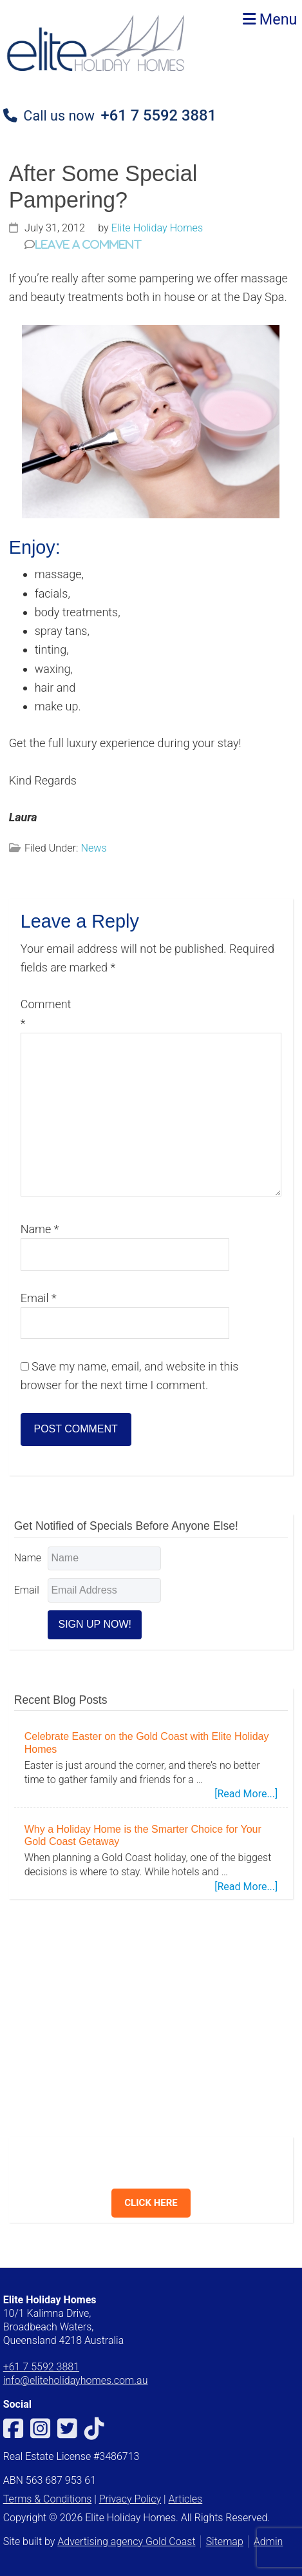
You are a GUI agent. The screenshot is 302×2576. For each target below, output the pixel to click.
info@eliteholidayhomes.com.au (75, 2380)
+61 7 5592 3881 (158, 115)
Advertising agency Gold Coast (126, 2541)
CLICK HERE (150, 2203)
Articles (185, 2499)
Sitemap (224, 2541)
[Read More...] (246, 1794)
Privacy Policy (130, 2499)
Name (40, 1229)
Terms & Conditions (47, 2499)
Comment (46, 1013)
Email (39, 1298)
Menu (270, 19)
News (93, 848)
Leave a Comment (88, 244)
